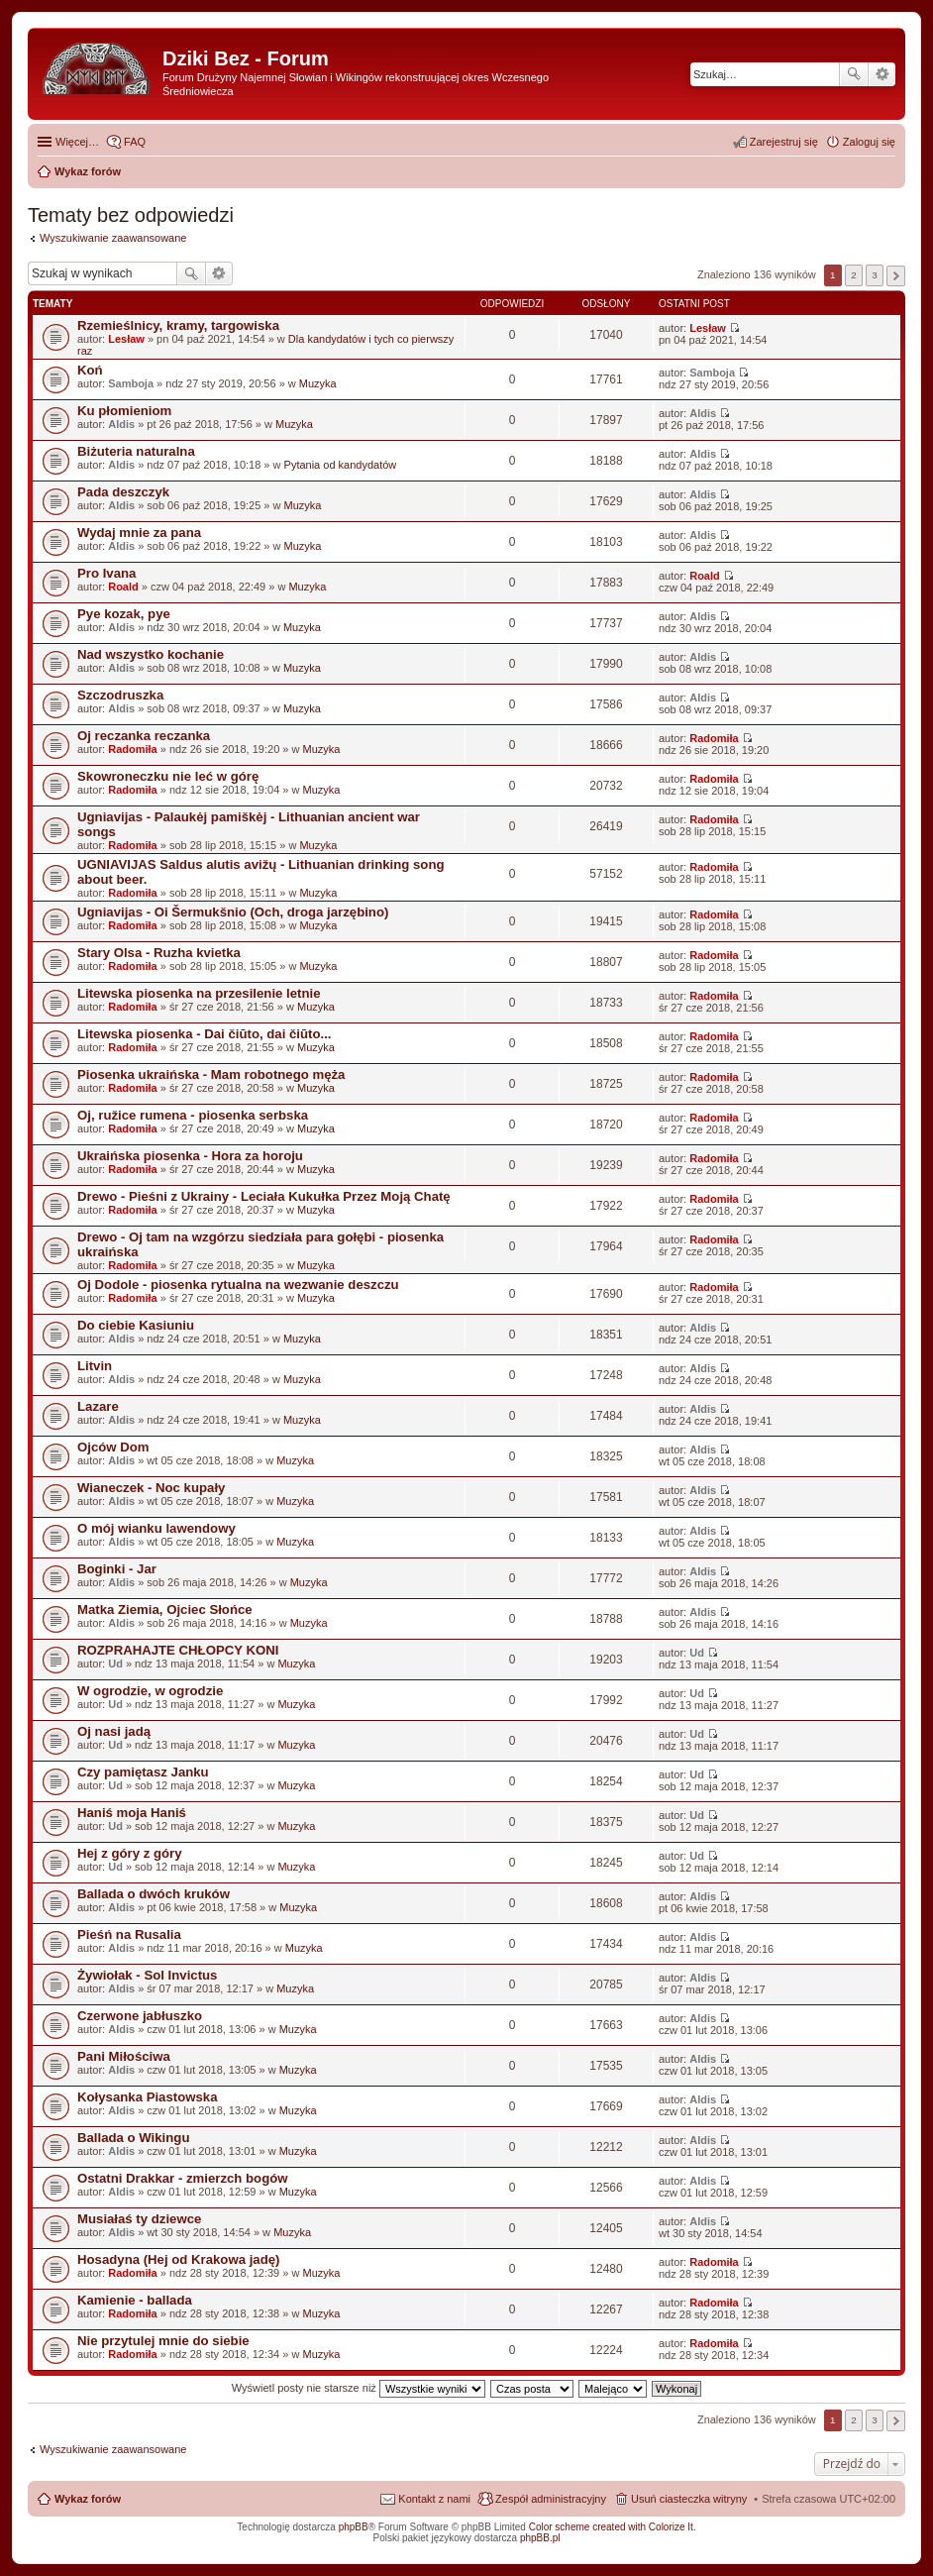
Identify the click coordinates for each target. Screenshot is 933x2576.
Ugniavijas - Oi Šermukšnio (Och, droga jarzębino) (232, 912)
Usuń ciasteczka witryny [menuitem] (689, 2499)
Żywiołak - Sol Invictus (147, 1975)
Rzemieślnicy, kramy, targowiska (178, 325)
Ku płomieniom (124, 410)
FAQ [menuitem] (135, 142)
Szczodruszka (120, 695)
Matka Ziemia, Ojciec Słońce (165, 1609)
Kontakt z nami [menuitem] (434, 2499)
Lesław (126, 339)
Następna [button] (895, 276)
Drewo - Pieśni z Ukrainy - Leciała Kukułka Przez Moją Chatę (264, 1196)
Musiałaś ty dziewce (139, 2218)
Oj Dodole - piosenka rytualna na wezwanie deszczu (238, 1284)
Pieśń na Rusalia (129, 1934)
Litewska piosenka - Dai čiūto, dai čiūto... (204, 1033)
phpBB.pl (540, 2537)
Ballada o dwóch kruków (153, 1893)
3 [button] (875, 274)
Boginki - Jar (116, 1568)
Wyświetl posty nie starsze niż (358, 2388)
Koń (90, 370)
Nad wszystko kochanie (150, 654)
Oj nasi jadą (114, 1731)
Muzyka (318, 383)
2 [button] (854, 274)
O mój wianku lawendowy (156, 1528)
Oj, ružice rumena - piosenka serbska (192, 1115)
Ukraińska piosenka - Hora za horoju (190, 1155)
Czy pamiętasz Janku (143, 1772)
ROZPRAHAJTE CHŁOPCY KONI (177, 1650)
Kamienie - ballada (134, 2300)
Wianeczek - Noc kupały (151, 1487)
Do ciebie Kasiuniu (135, 1325)
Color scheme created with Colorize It (611, 2527)
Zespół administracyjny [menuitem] (550, 2499)
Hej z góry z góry (129, 1853)
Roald (123, 586)
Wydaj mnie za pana (139, 532)
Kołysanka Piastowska (147, 2097)
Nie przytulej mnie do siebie (163, 2340)
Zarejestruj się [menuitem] (784, 142)
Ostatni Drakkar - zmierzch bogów (182, 2178)
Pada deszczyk (123, 491)
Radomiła (132, 749)
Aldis (121, 424)
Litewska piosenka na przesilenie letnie (199, 993)
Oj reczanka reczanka (143, 735)
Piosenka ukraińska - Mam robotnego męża (211, 1074)
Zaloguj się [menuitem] (869, 142)
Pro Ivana (106, 573)
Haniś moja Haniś (131, 1812)
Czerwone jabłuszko (139, 2015)
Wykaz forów (87, 2499)
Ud (115, 1663)
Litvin (94, 1365)
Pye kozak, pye (123, 613)
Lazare (98, 1406)
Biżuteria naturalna (136, 451)
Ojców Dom (113, 1447)
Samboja (131, 383)
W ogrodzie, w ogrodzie (150, 1690)
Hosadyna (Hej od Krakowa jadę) (178, 2259)
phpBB (353, 2527)
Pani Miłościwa (123, 2056)
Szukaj (854, 74)
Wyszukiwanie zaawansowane (882, 74)
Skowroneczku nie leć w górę (168, 776)
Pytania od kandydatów (340, 465)
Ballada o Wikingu (133, 2137)
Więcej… (77, 142)
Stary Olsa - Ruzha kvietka (159, 952)
